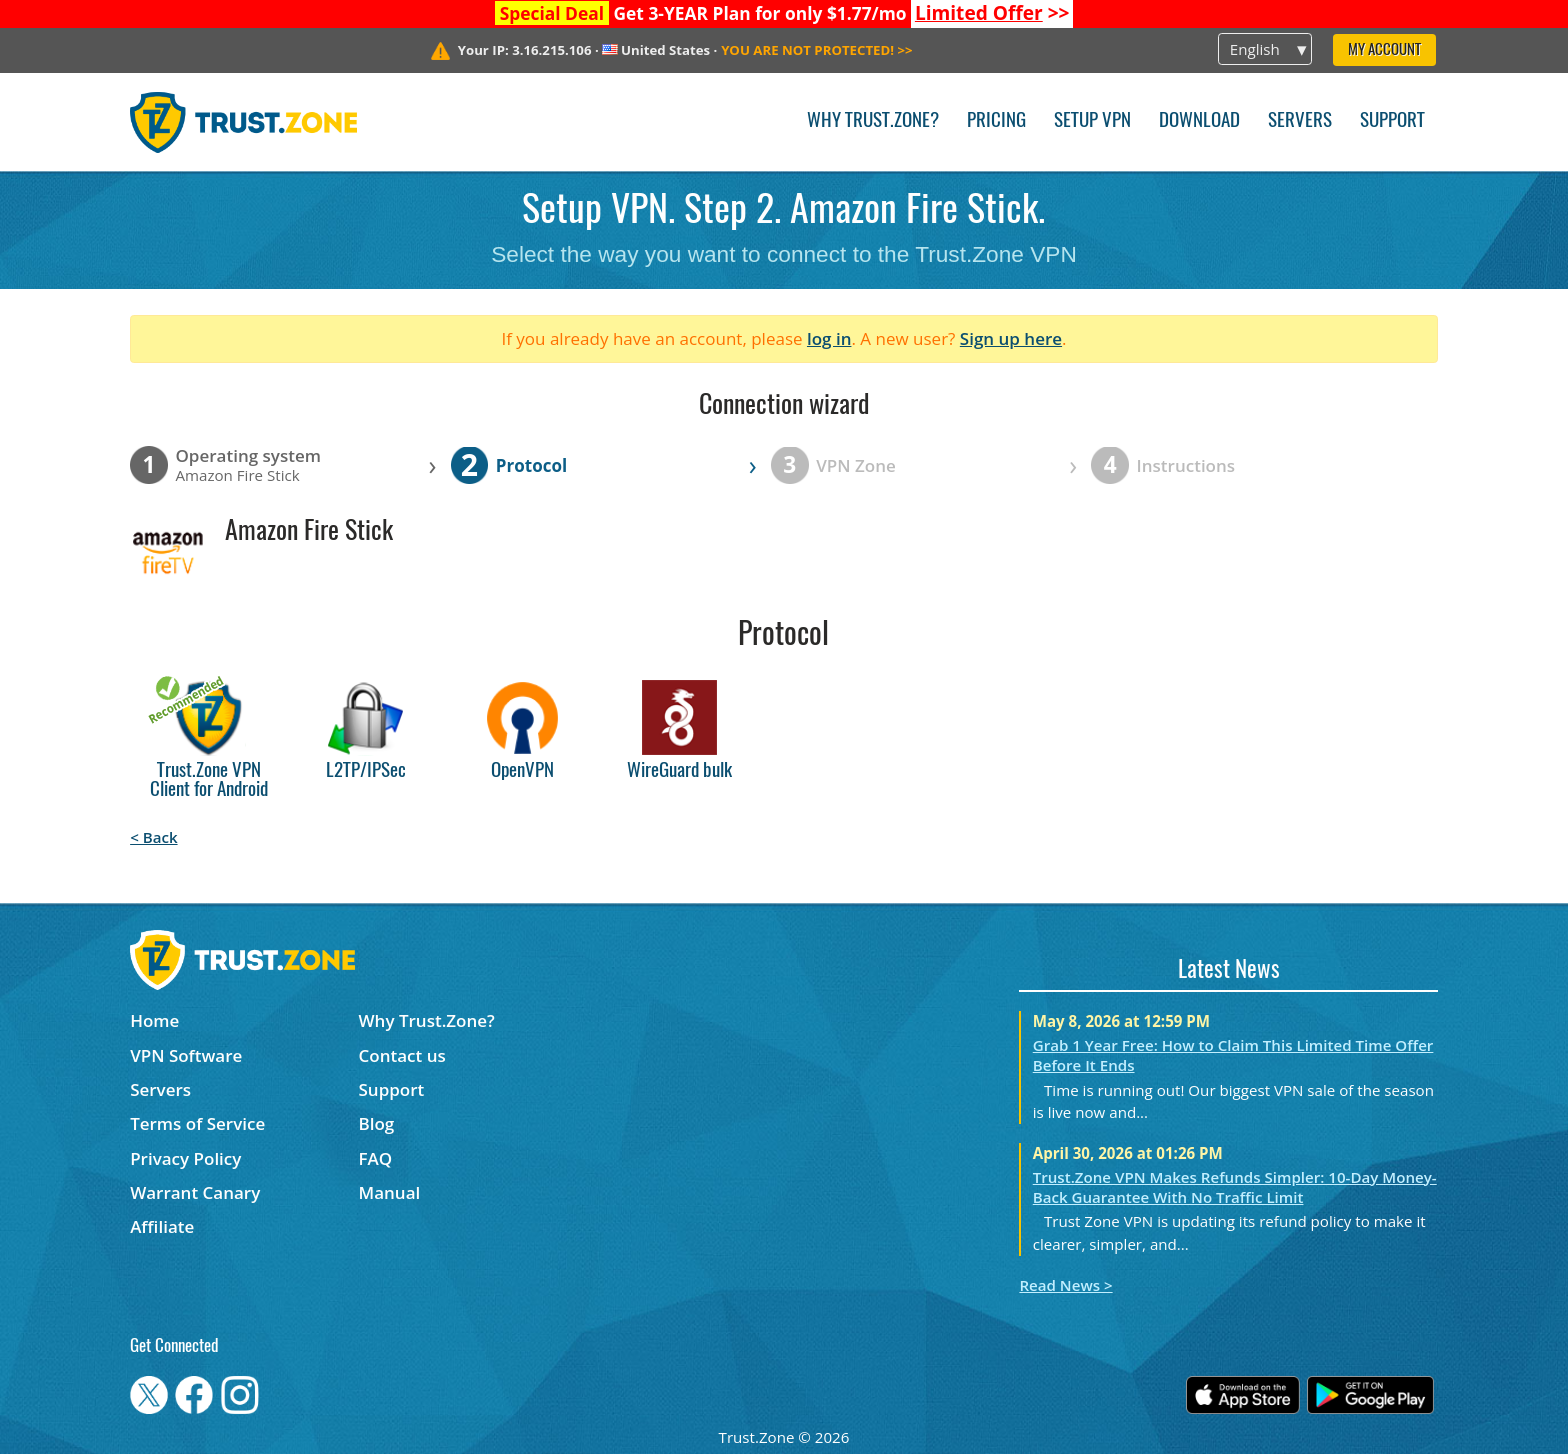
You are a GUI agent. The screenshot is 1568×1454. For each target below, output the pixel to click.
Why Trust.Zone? (873, 121)
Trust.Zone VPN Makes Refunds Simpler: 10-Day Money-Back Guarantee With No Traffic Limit (1235, 1187)
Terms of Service (197, 1123)
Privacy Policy (185, 1158)
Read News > (1065, 1285)
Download (1199, 121)
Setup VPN (1092, 121)
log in (829, 338)
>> (992, 13)
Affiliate (162, 1226)
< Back (153, 837)
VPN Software (186, 1055)
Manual (390, 1192)
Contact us (402, 1055)
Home (154, 1020)
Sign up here (1011, 338)
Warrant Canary (195, 1192)
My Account (1384, 50)
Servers (1300, 121)
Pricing (996, 121)
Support (1392, 121)
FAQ (376, 1158)
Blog (377, 1123)
